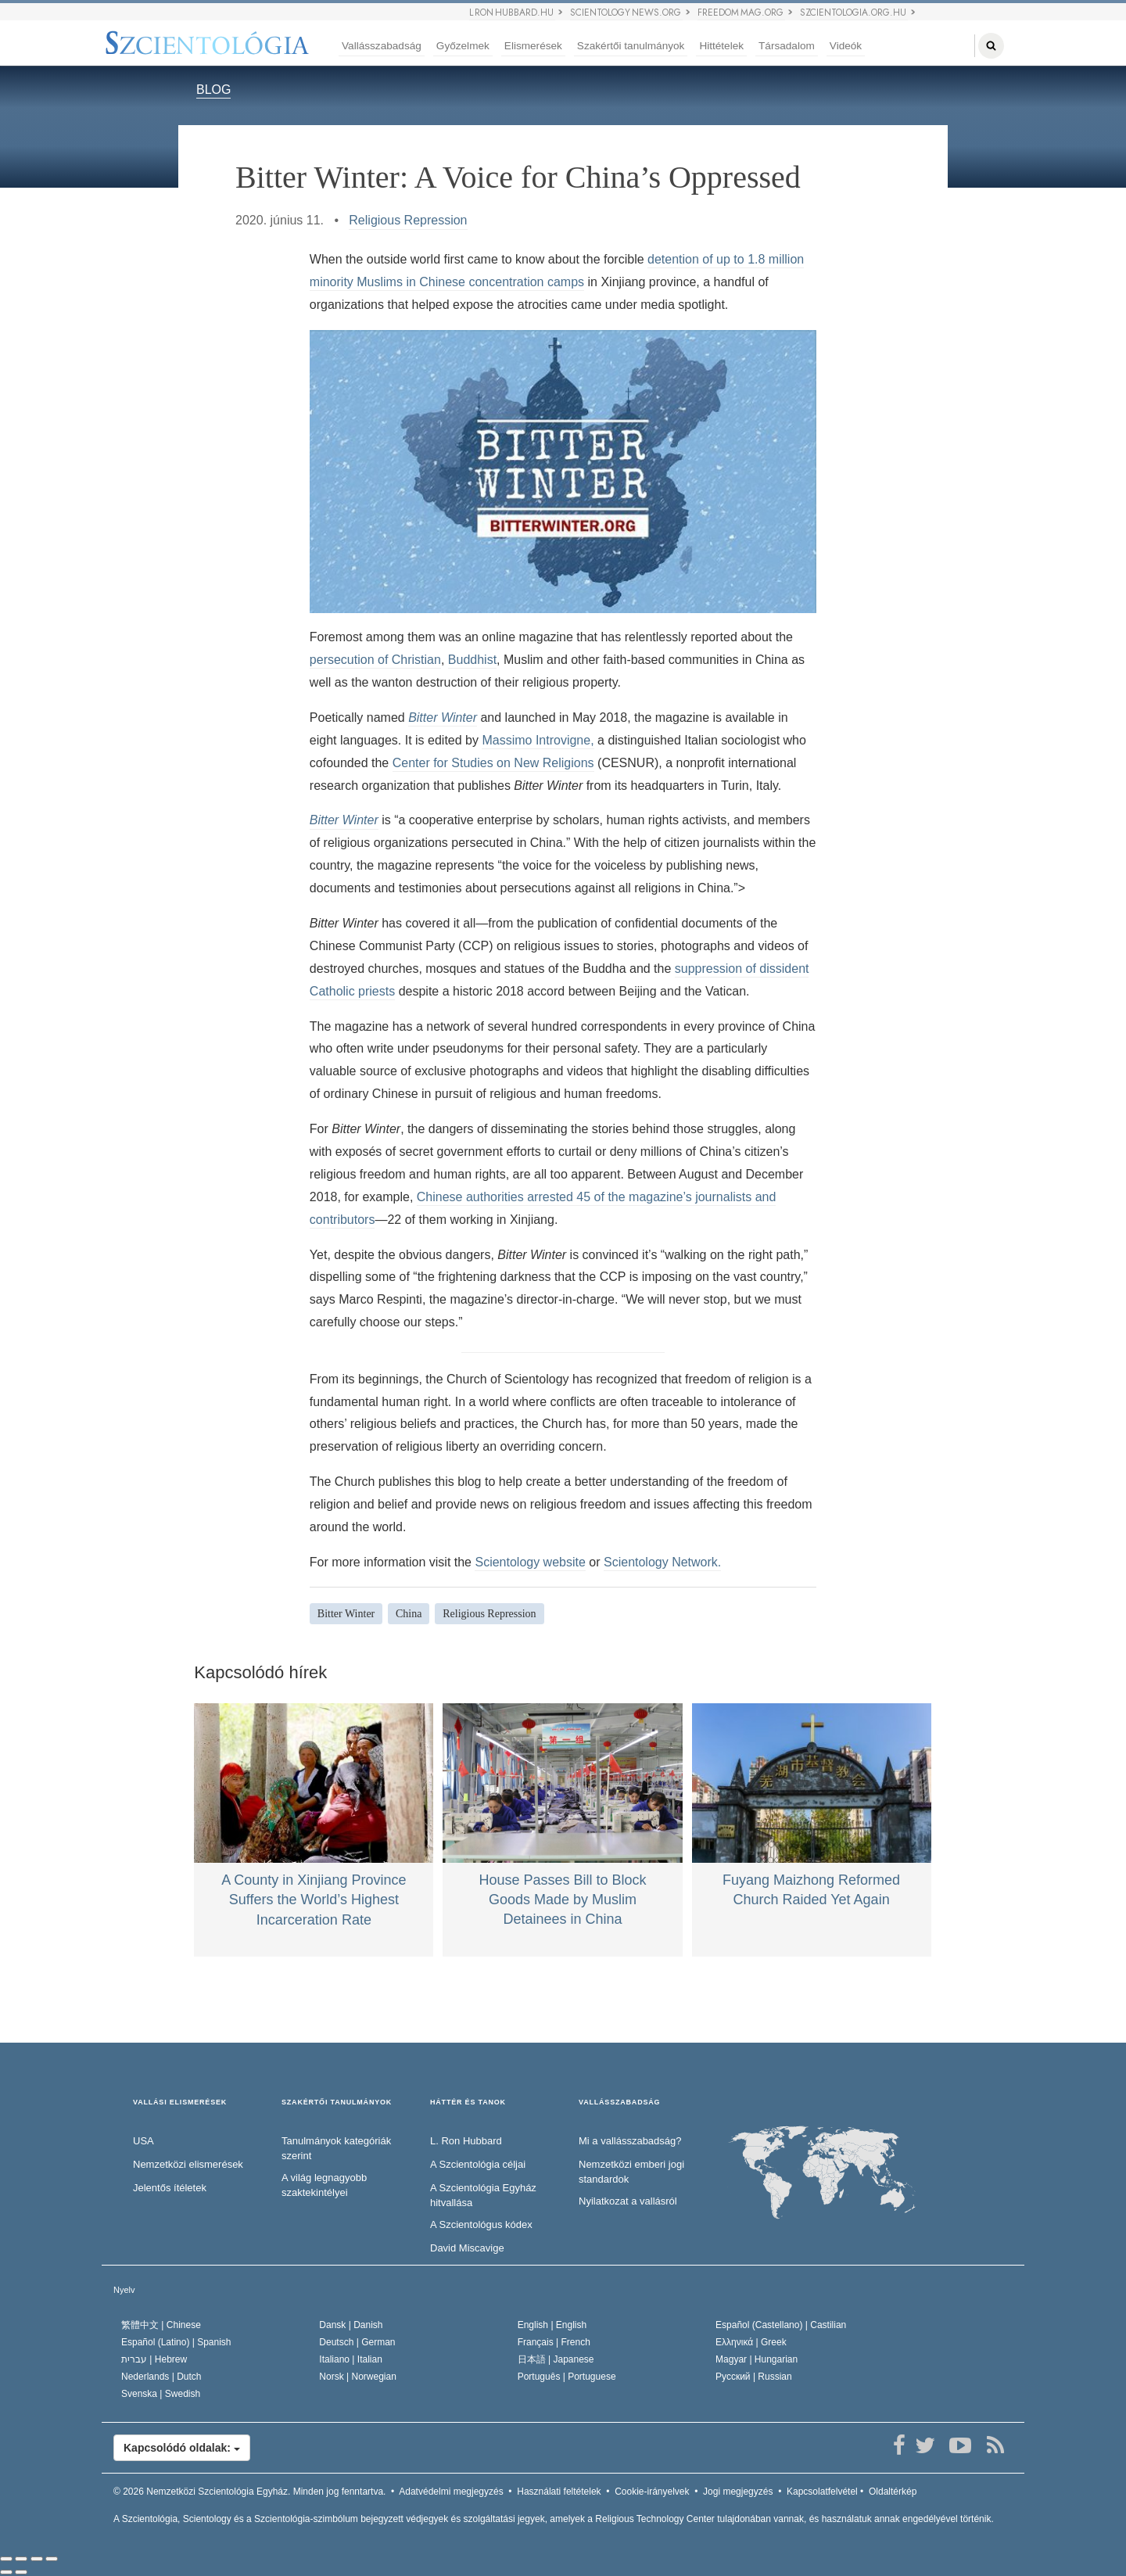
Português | (567, 2376)
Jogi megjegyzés (738, 2491)
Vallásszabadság (381, 46)
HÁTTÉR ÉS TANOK (468, 2102)
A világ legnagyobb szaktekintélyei (324, 2185)
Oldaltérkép (892, 2491)
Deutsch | (357, 2342)
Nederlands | (161, 2376)
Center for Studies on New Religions (493, 763)
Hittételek (721, 46)
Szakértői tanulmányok (631, 46)
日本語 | (556, 2359)
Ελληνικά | (751, 2342)
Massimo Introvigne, (537, 740)
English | (552, 2324)
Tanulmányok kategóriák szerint (336, 2148)
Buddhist (472, 659)
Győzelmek (462, 46)
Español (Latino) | (176, 2342)
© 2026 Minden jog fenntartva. (249, 2491)
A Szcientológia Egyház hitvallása (483, 2195)
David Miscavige (467, 2248)
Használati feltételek (559, 2491)
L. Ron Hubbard (466, 2141)
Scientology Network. (662, 1562)
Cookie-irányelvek (652, 2491)
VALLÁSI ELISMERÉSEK (180, 2102)
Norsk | (357, 2376)
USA (143, 2141)
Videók (846, 46)
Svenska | (160, 2393)
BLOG (213, 89)
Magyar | (756, 2359)
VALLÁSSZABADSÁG (619, 2102)
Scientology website (530, 1562)
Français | (554, 2342)
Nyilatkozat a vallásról (628, 2201)
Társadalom (786, 46)
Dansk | (350, 2324)
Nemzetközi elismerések (188, 2164)
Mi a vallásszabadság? (630, 2141)
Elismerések (533, 46)
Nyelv (124, 2289)
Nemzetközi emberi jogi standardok (631, 2171)
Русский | (753, 2376)
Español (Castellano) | (780, 2324)
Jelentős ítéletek (169, 2188)
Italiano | (350, 2359)
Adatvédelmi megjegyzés (451, 2491)
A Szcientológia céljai (477, 2164)
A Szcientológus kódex (481, 2224)
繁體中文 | (161, 2324)
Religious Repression (408, 220)
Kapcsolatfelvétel (822, 2491)
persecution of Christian (375, 659)
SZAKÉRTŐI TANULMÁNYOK (337, 2102)
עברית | (154, 2359)
